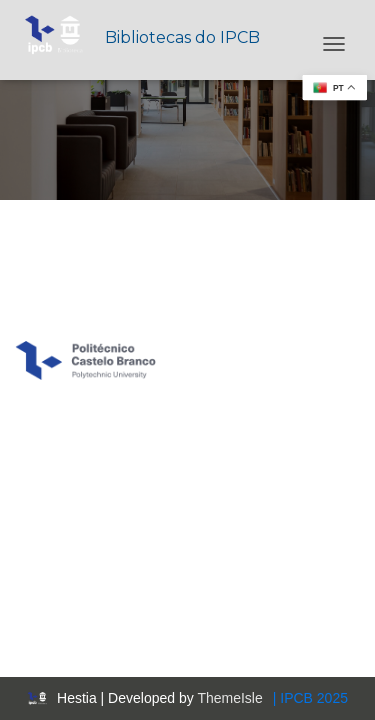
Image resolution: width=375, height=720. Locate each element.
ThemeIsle (229, 698)
